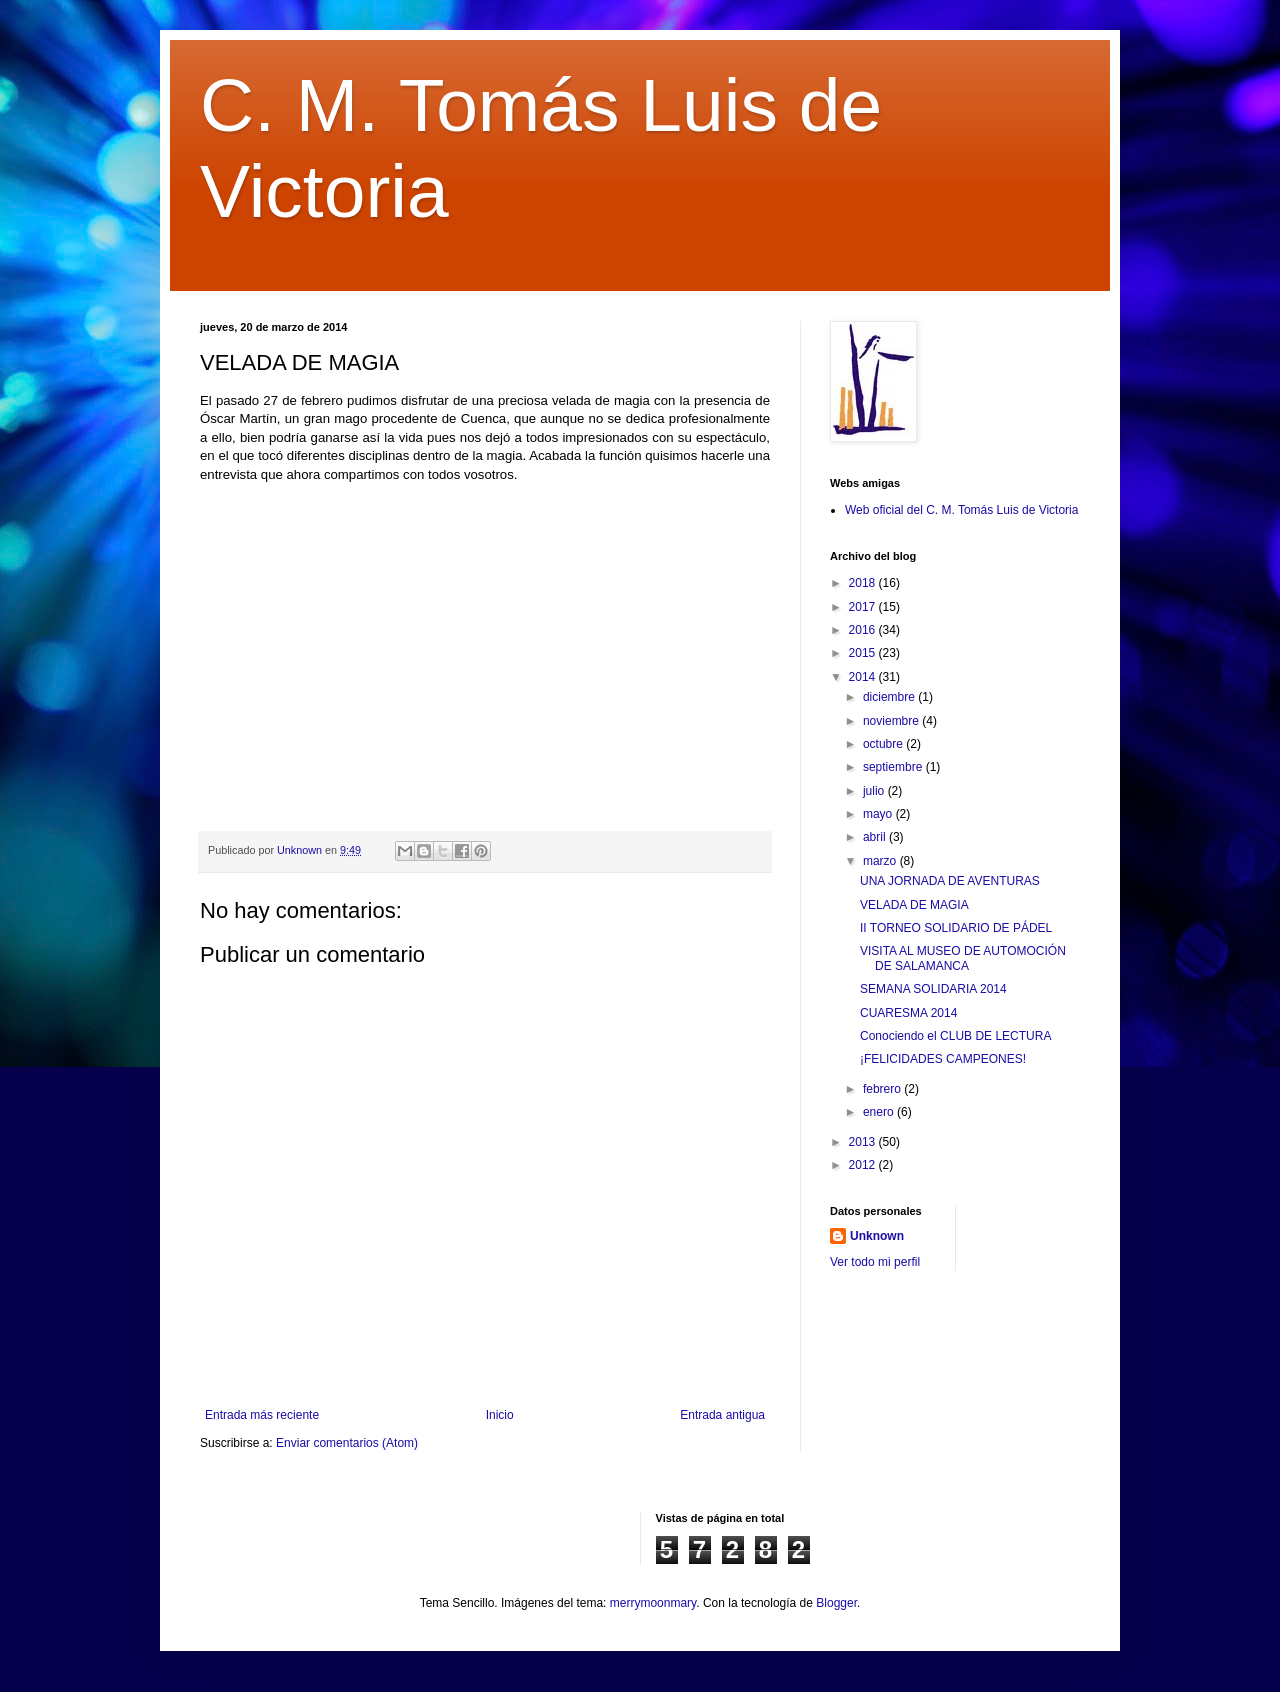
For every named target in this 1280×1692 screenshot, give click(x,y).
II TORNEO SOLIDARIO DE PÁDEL (956, 928)
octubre (884, 744)
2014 (864, 677)
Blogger (836, 1603)
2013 (864, 1142)
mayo (879, 814)
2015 (864, 653)
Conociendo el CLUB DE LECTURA (955, 1036)
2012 (864, 1165)
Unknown (877, 1236)
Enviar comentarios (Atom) (347, 1443)
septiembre (894, 767)
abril (876, 837)
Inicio (500, 1415)
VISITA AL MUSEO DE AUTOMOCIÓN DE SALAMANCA (963, 958)
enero (880, 1112)
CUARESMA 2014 (908, 1013)
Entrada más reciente (262, 1415)
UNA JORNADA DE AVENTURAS (950, 881)
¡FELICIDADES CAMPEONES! (943, 1059)
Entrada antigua (722, 1415)
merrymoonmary (653, 1603)
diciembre (890, 697)
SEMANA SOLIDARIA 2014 (933, 989)
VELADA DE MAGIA (914, 905)
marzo (881, 861)
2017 (864, 607)
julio (875, 791)
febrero (883, 1089)
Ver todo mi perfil (875, 1262)
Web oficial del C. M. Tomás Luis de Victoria (961, 510)
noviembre (892, 721)
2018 (864, 583)
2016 (864, 630)
